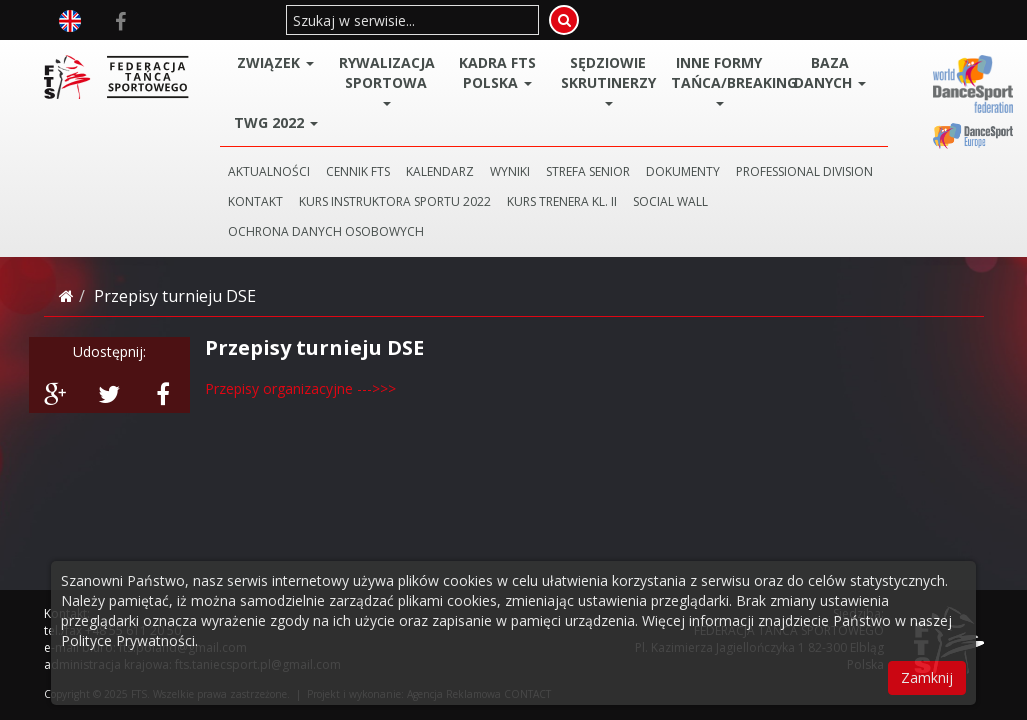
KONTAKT (255, 201)
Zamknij (927, 677)
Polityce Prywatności (128, 640)
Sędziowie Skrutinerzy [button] (608, 79)
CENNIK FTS (358, 171)
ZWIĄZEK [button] (275, 62)
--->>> (374, 388)
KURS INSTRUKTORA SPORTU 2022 (395, 201)
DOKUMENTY (683, 171)
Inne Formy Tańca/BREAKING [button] (722, 79)
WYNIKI (510, 171)
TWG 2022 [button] (276, 122)
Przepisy (234, 388)
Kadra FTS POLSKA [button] (497, 72)
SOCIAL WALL (670, 201)
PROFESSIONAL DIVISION (804, 171)
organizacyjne (308, 388)
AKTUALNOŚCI (269, 171)
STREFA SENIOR (588, 171)
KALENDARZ (440, 171)
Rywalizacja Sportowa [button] (387, 79)
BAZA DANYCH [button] (830, 72)
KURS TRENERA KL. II (562, 201)
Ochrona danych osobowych (326, 231)
